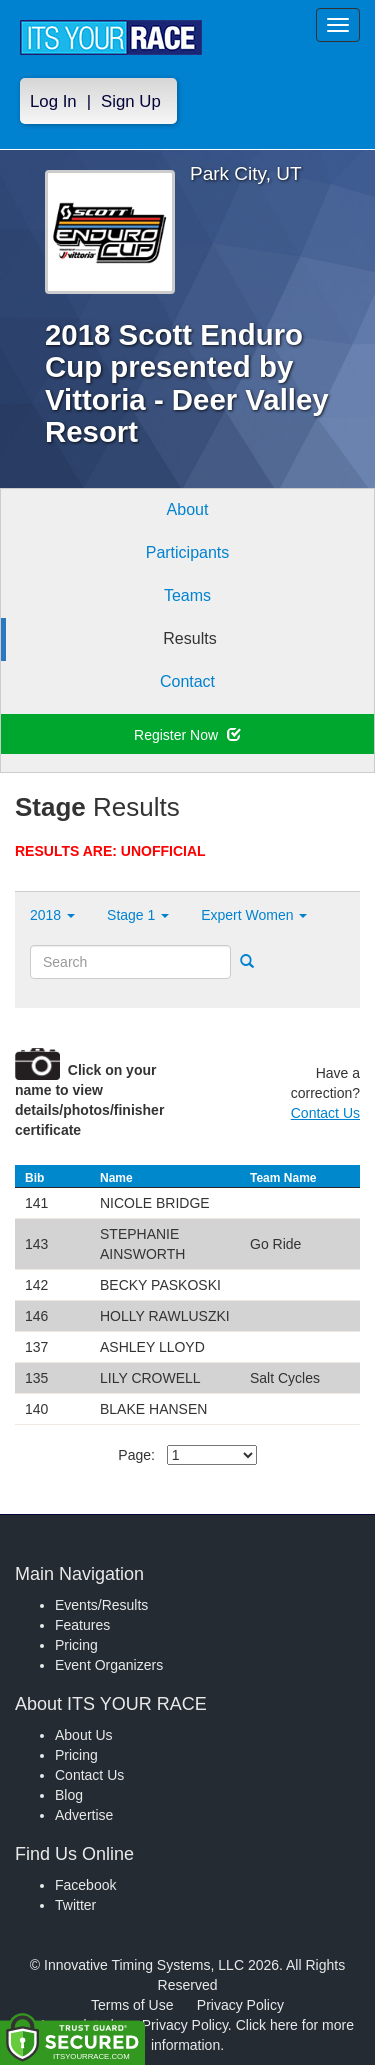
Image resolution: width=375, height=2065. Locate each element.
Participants (188, 552)
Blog (69, 1795)
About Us (84, 1735)
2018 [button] (52, 915)
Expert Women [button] (254, 915)
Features (82, 1625)
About (188, 509)
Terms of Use (132, 2005)
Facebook (85, 1885)
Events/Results (101, 1605)
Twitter (75, 1905)
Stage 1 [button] (138, 915)
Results (189, 638)
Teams (187, 595)
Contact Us (325, 1113)
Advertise (84, 1815)
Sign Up (131, 101)
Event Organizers (109, 1665)
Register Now (187, 735)
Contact (187, 681)
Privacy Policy (240, 2005)
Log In (53, 101)
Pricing (76, 1645)
